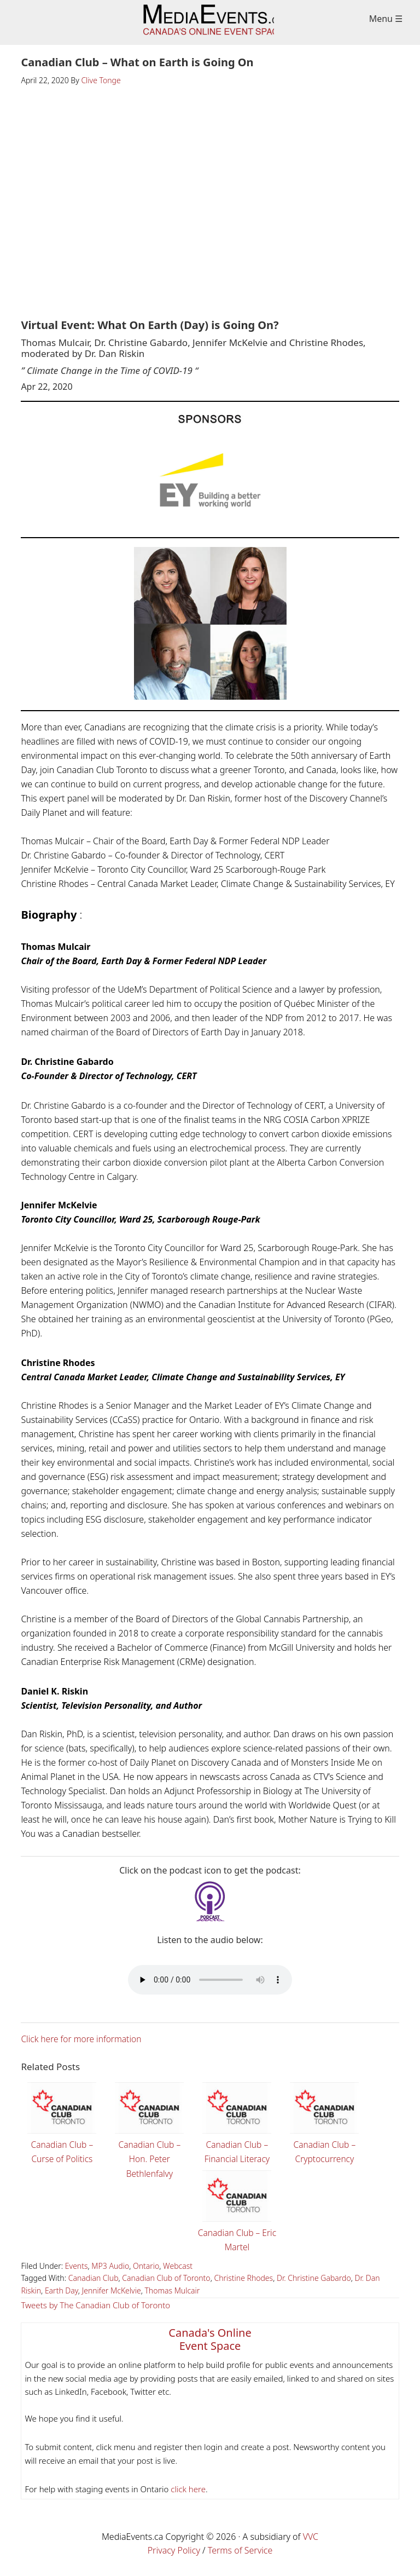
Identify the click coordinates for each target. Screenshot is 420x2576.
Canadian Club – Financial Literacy (237, 2121)
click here (187, 2488)
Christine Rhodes (243, 2277)
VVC (310, 2536)
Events (76, 2265)
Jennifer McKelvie (111, 2290)
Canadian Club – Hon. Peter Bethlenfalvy (149, 2128)
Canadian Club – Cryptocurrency (324, 2121)
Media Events (210, 22)
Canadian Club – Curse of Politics (62, 2121)
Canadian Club (93, 2277)
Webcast (177, 2265)
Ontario (146, 2265)
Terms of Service (240, 2550)
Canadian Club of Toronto (166, 2277)
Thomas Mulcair (172, 2290)
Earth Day (61, 2290)
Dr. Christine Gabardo (314, 2277)
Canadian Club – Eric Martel (237, 2209)
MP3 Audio (110, 2265)
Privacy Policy (174, 2550)
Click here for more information (83, 2039)
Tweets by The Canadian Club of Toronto (95, 2304)
